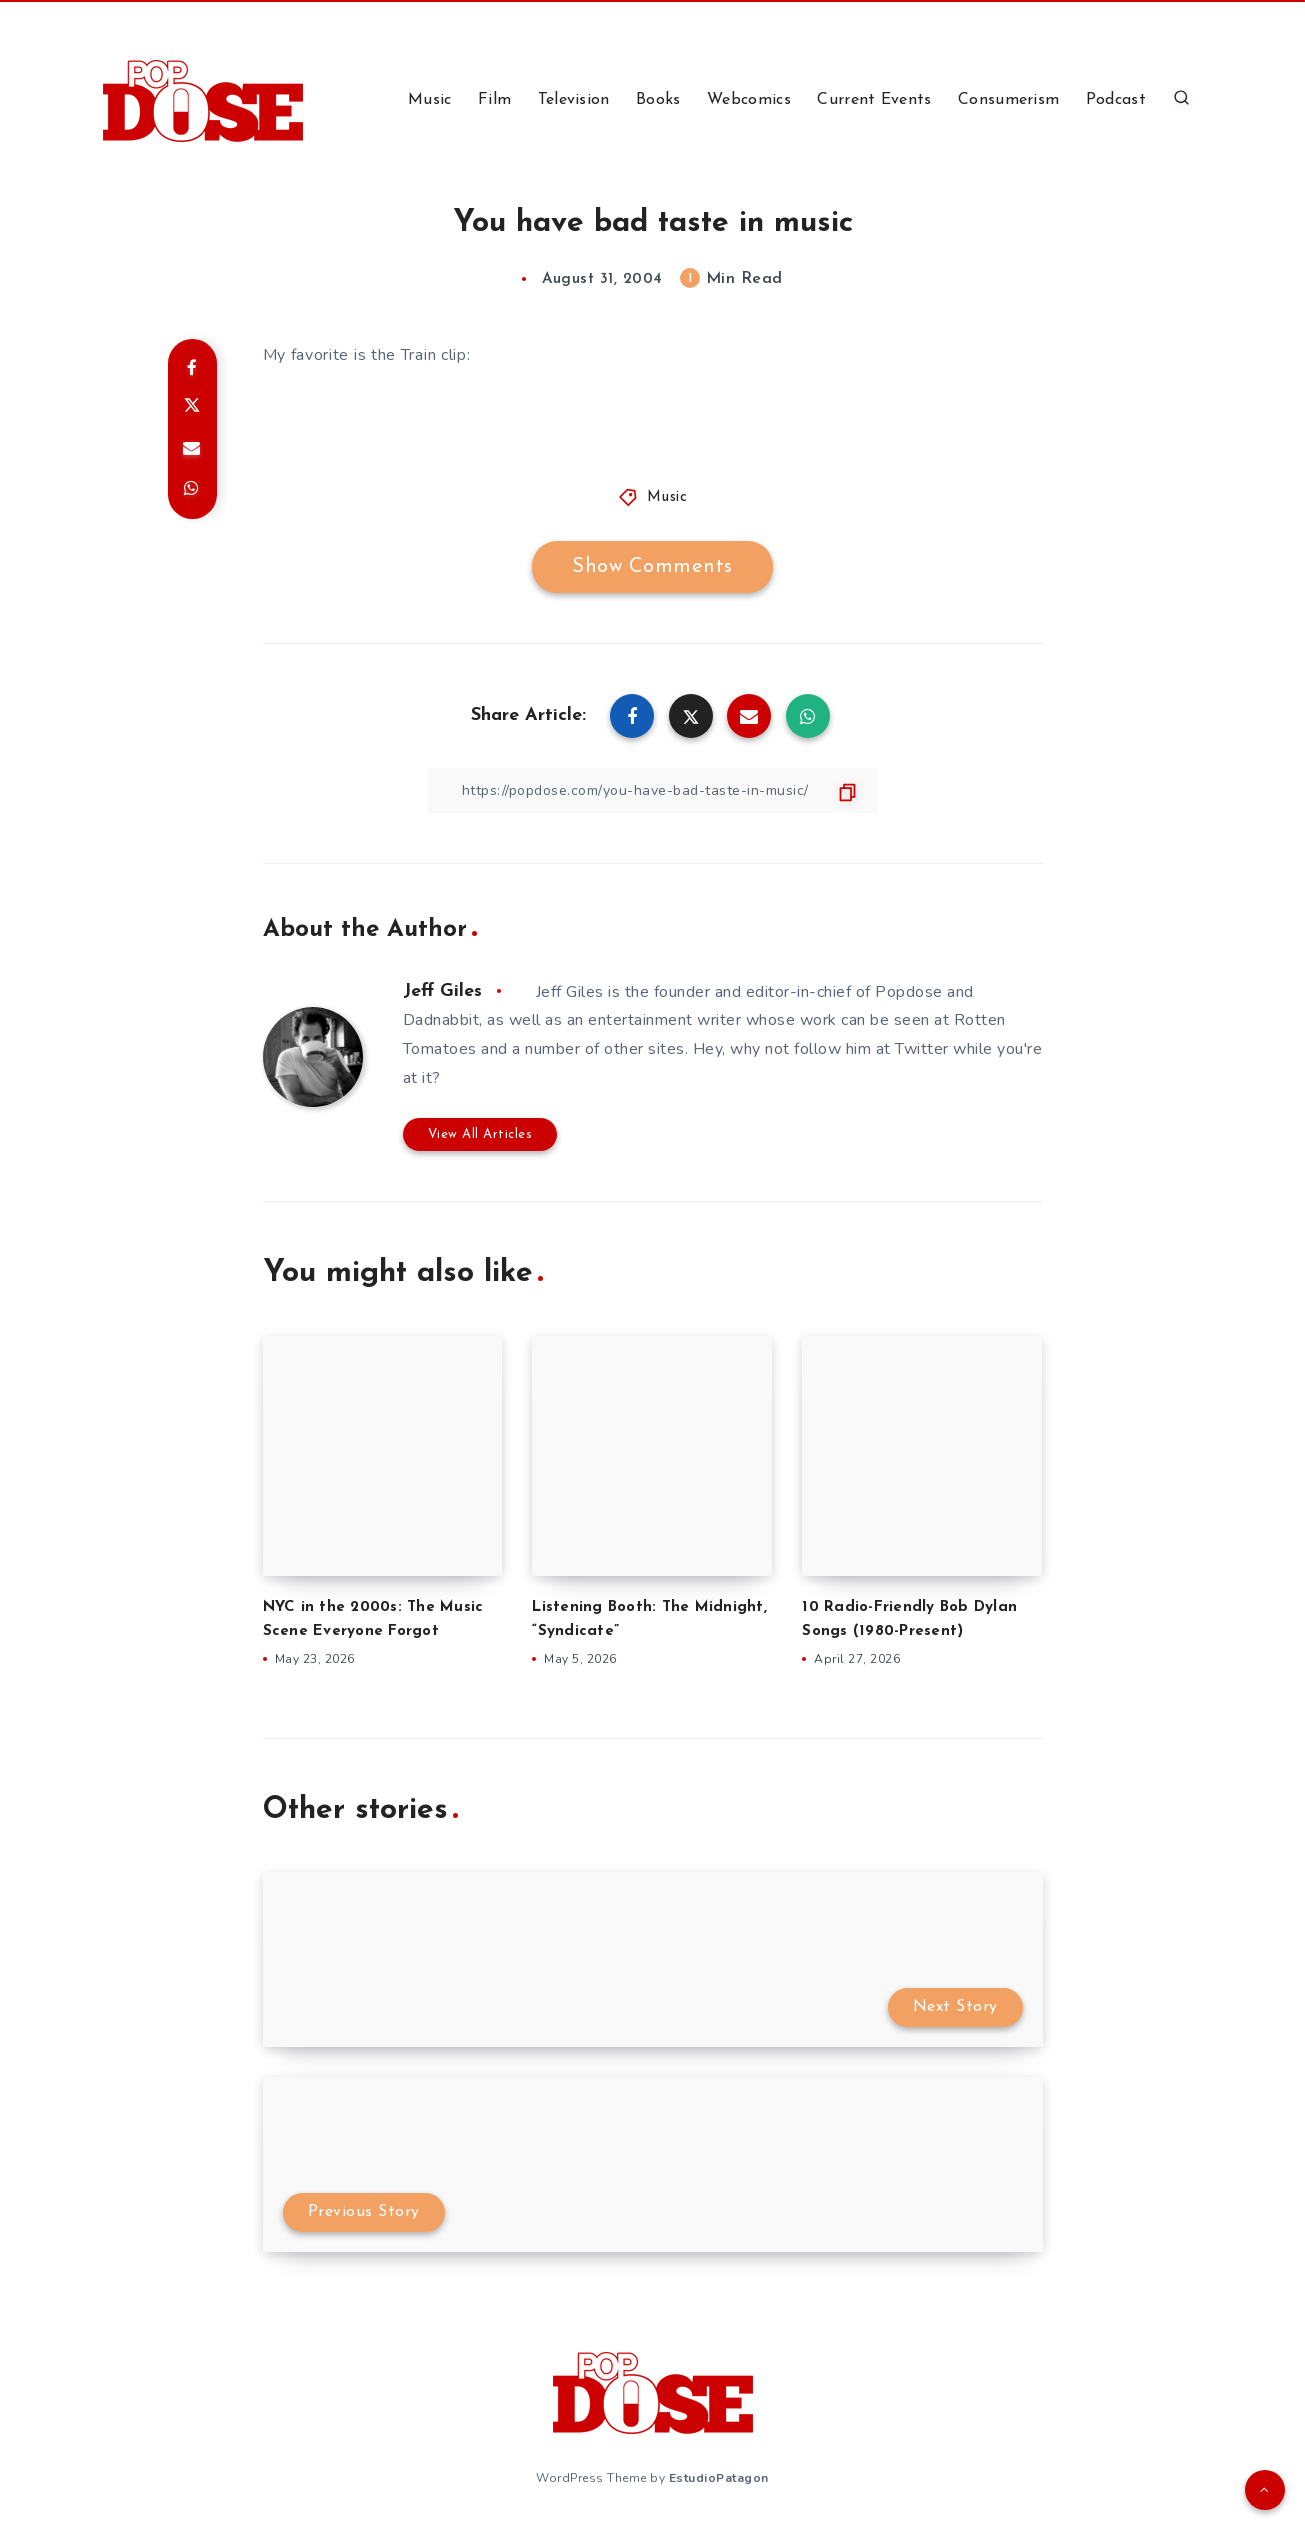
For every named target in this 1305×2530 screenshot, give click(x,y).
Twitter (922, 1049)
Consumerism (1008, 100)
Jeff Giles (442, 991)
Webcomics (749, 100)
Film (494, 100)
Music (430, 100)
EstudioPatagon (719, 2478)
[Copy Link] (653, 790)
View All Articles (480, 1134)
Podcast (1116, 100)
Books (658, 100)
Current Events (874, 100)
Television (574, 100)
